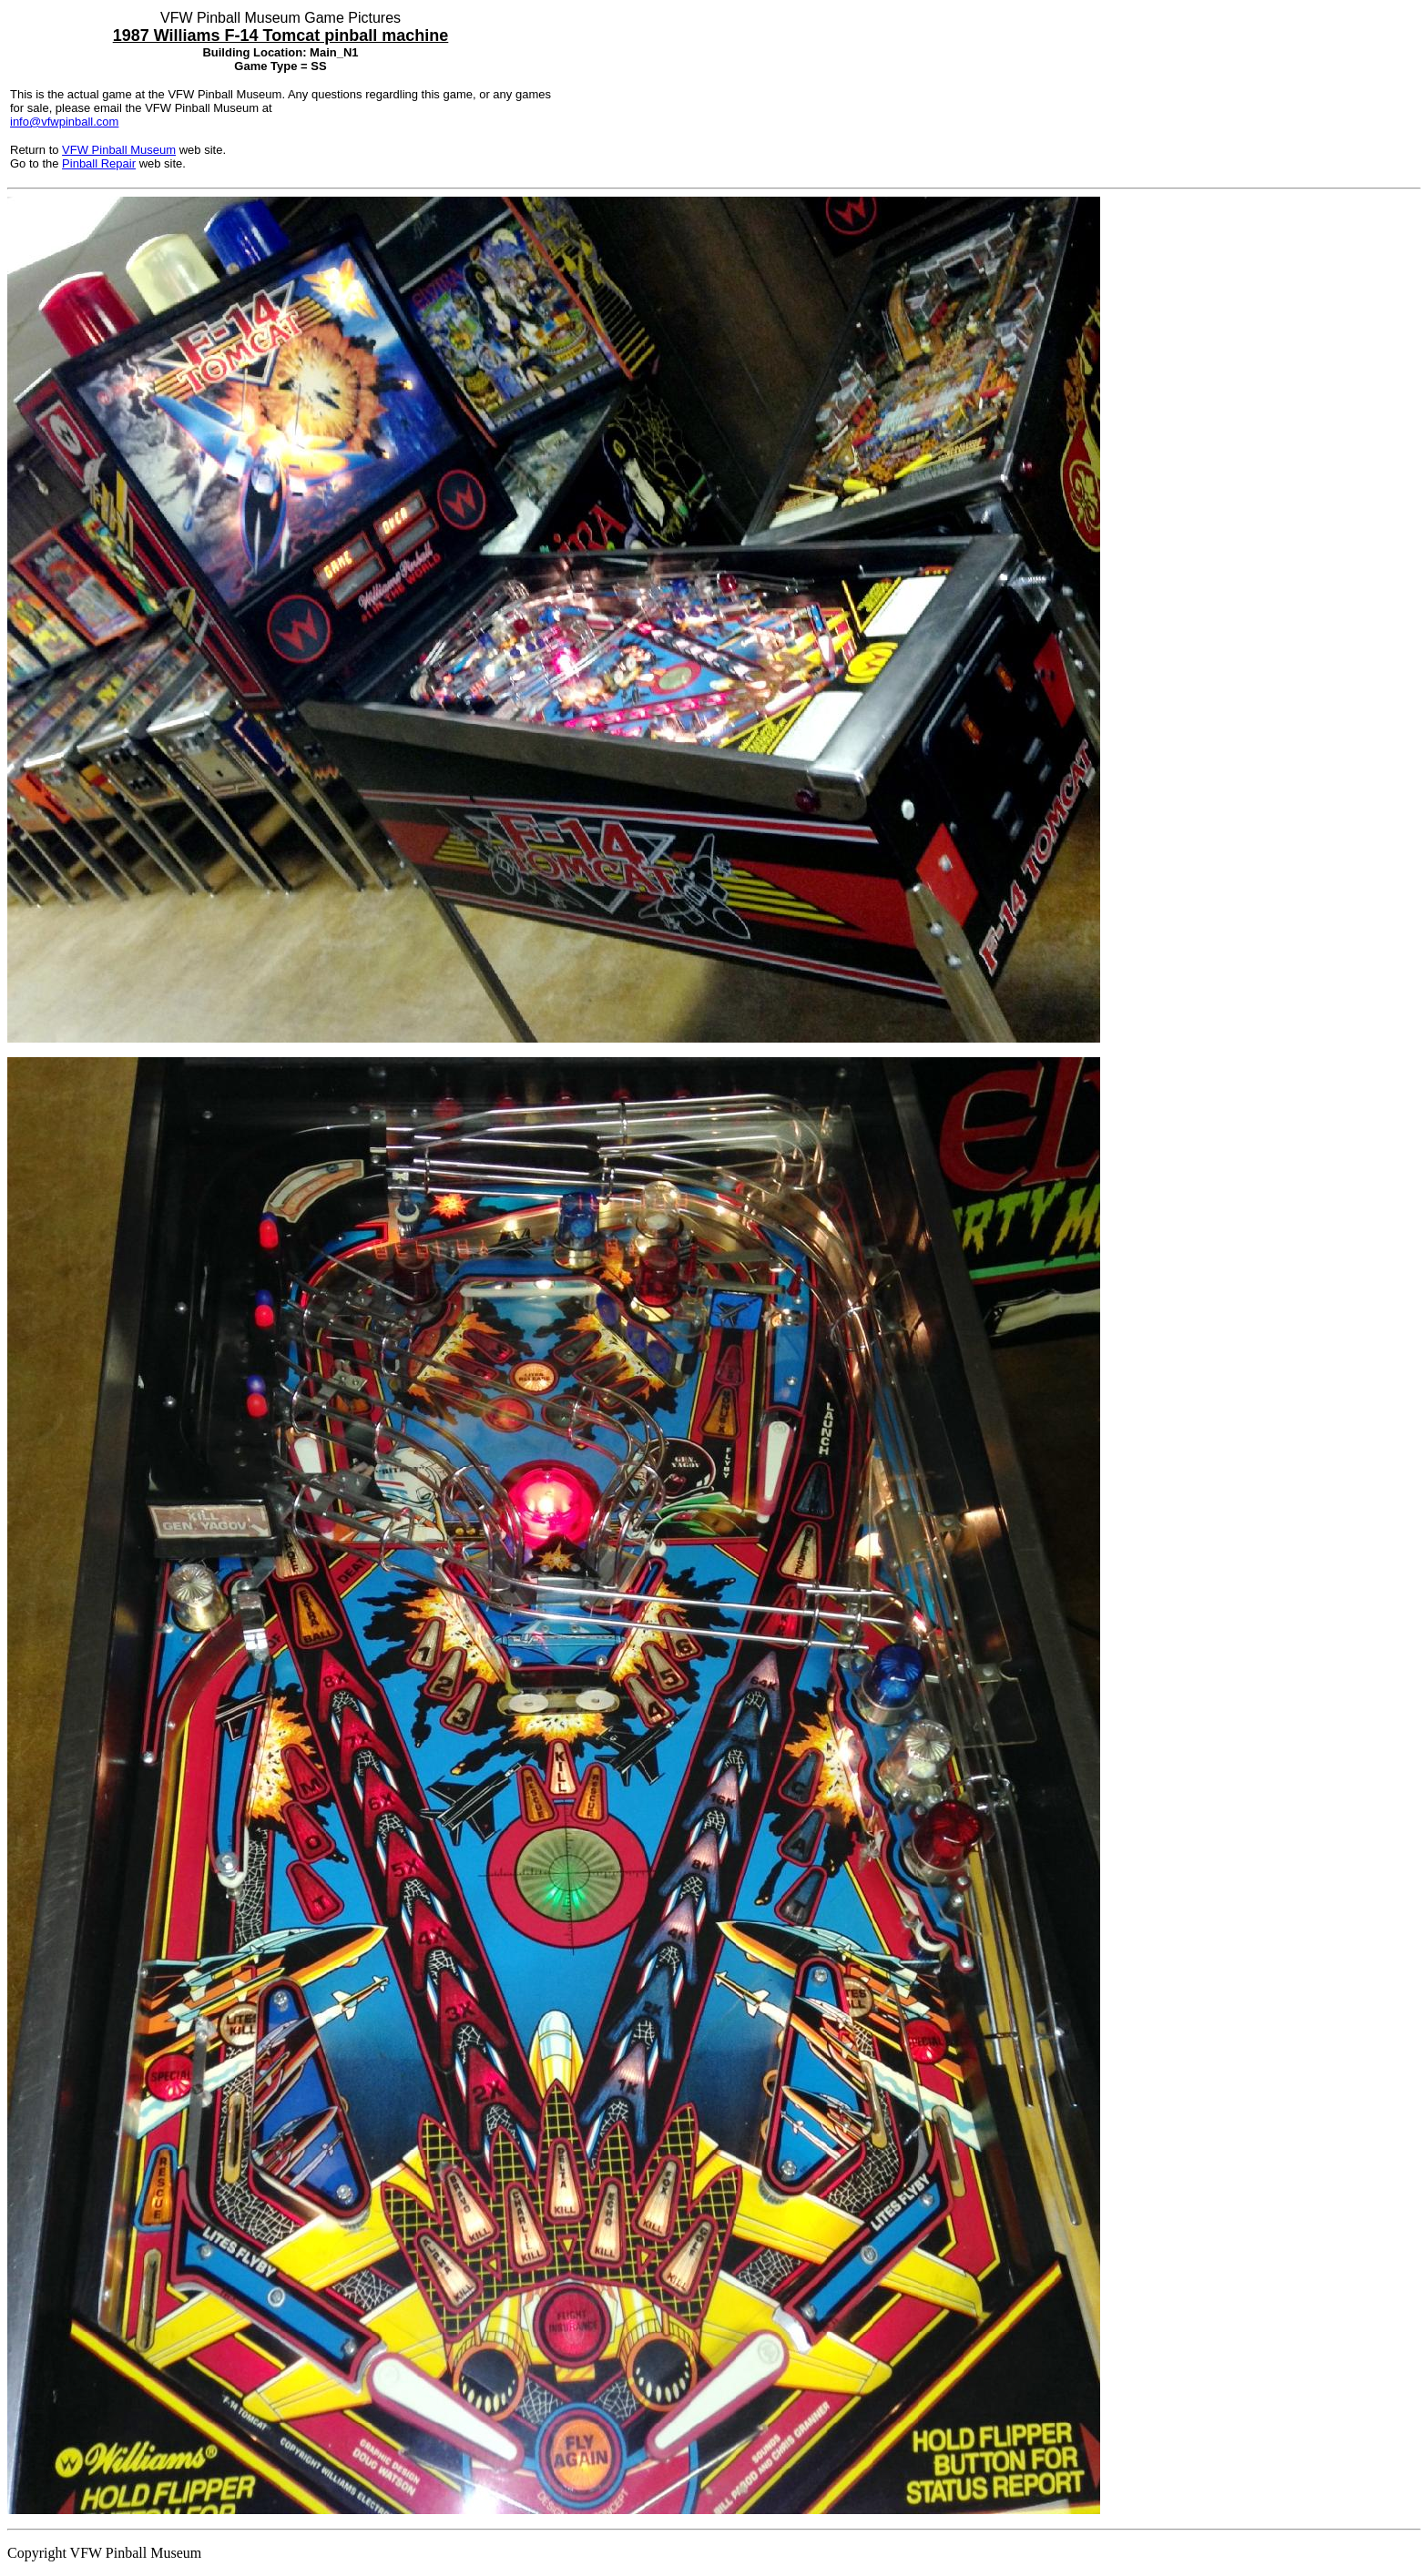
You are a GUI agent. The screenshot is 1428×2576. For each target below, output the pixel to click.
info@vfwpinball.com (64, 121)
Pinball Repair (99, 163)
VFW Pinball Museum (119, 150)
